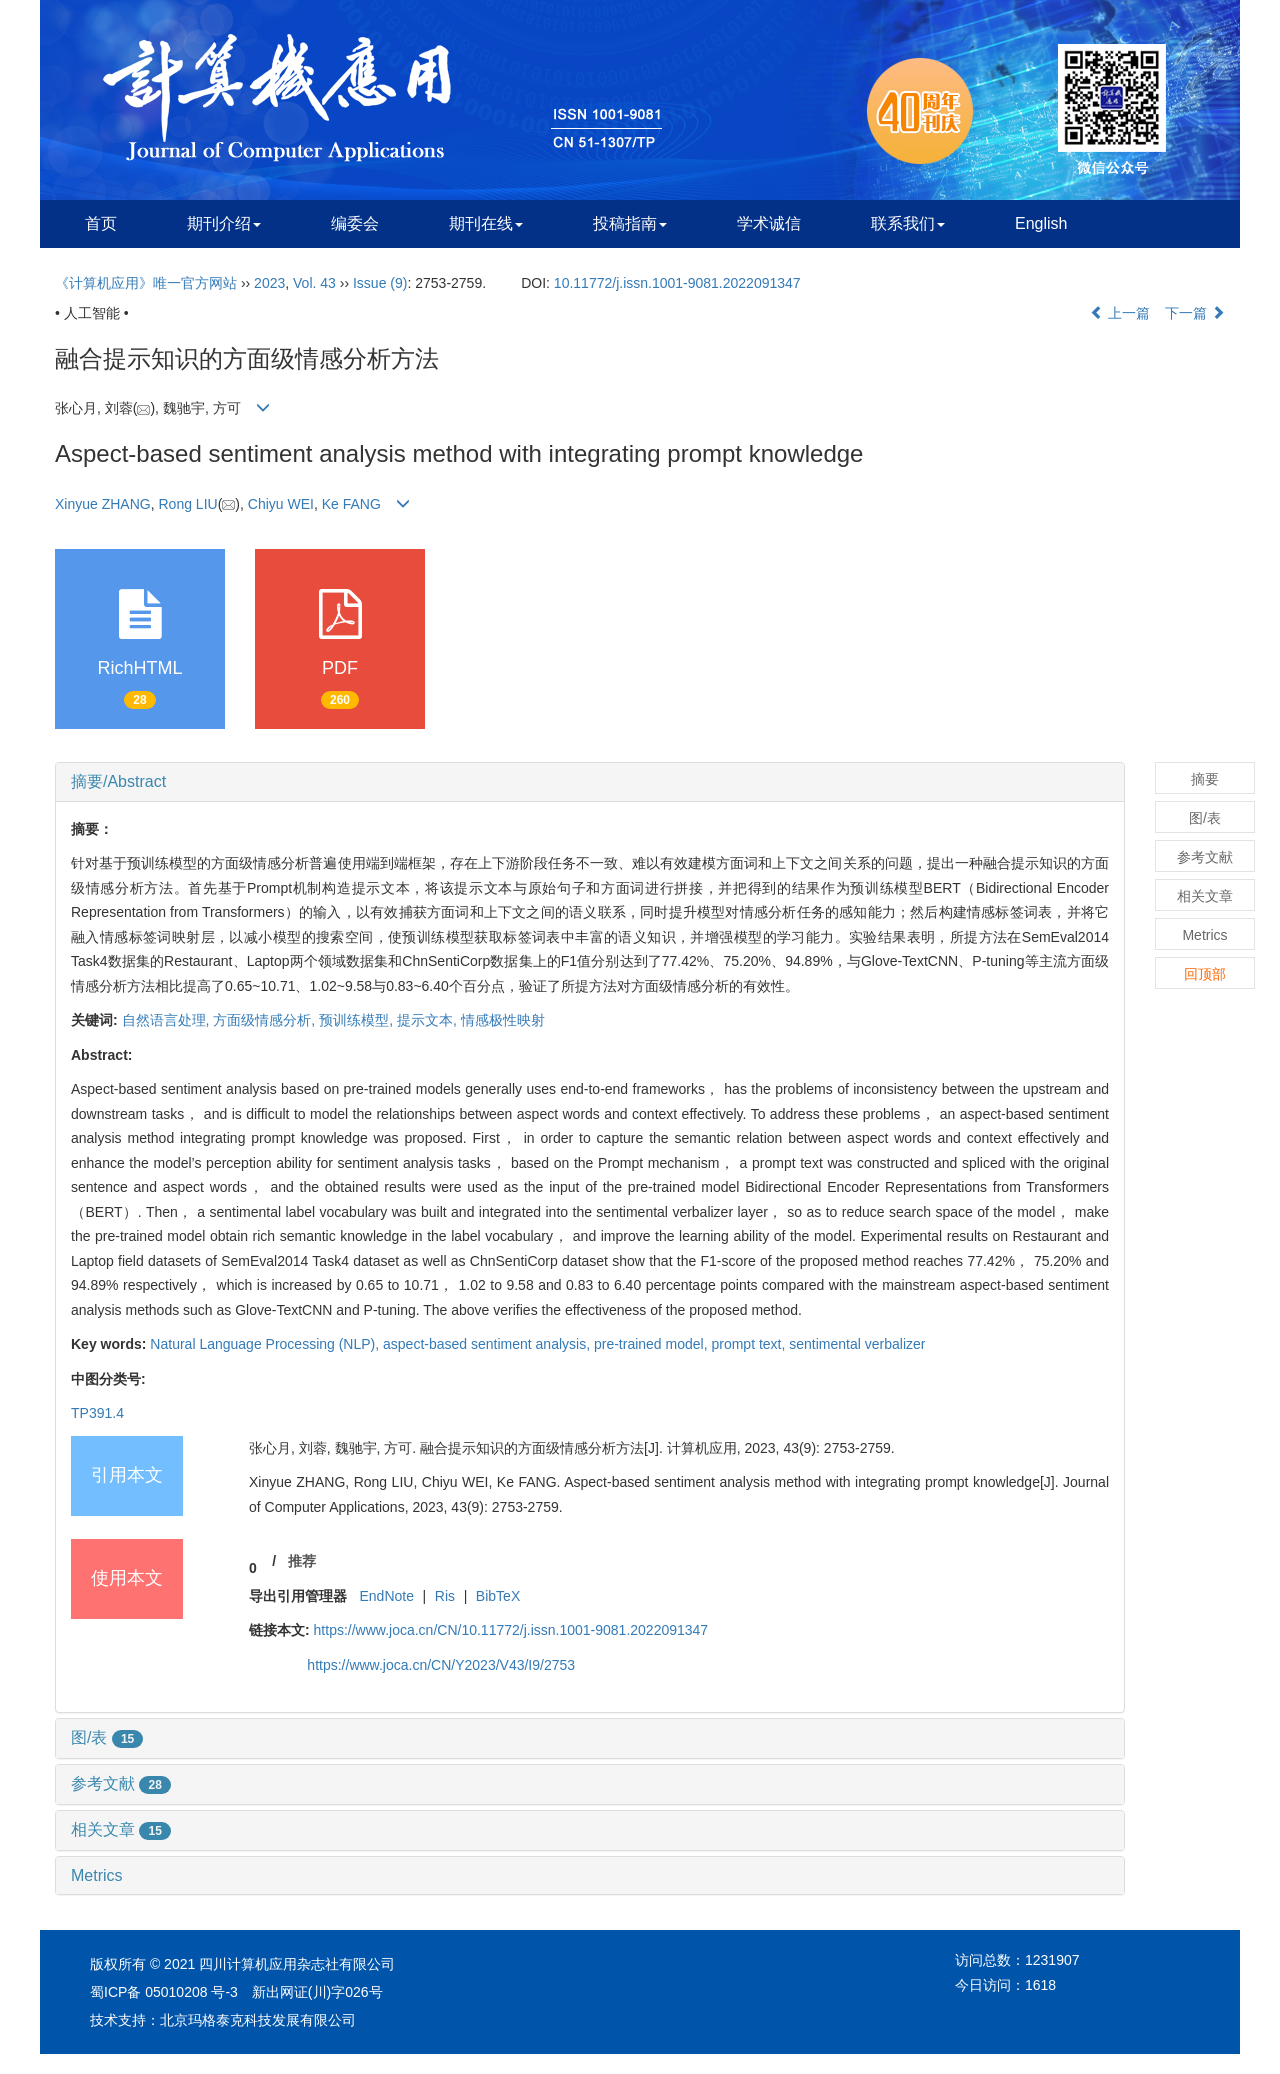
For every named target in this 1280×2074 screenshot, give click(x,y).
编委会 (355, 223)
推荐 (302, 1561)
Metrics (97, 1875)
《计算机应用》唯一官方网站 (146, 283)
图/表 (107, 1737)
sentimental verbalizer (857, 1344)
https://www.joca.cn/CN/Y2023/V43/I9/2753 (441, 1665)
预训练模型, (358, 1020)
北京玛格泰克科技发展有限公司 (258, 2020)
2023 (269, 283)
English (1041, 223)
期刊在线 (486, 223)
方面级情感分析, (266, 1020)
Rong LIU (187, 504)
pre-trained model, (653, 1344)
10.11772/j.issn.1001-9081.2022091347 (677, 283)
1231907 (1052, 1960)
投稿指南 (630, 223)
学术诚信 (769, 223)
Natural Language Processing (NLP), (266, 1344)
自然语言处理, (168, 1020)
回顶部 (1205, 974)
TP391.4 (97, 1413)
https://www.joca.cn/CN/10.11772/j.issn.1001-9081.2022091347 (511, 1630)
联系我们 (908, 223)
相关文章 (121, 1829)
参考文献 (121, 1783)
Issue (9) (380, 283)
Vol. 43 (314, 283)
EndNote (386, 1596)
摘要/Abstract (118, 781)
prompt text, (750, 1344)
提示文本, (429, 1020)
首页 (101, 223)
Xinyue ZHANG (103, 504)
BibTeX (498, 1596)
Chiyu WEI (281, 504)
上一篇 (1120, 313)
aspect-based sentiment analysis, (488, 1344)
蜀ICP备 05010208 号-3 (164, 1992)
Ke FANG (351, 504)
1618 (1040, 1985)
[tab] (590, 782)
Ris (445, 1596)
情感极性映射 (503, 1020)
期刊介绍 (224, 223)
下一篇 (1195, 313)
